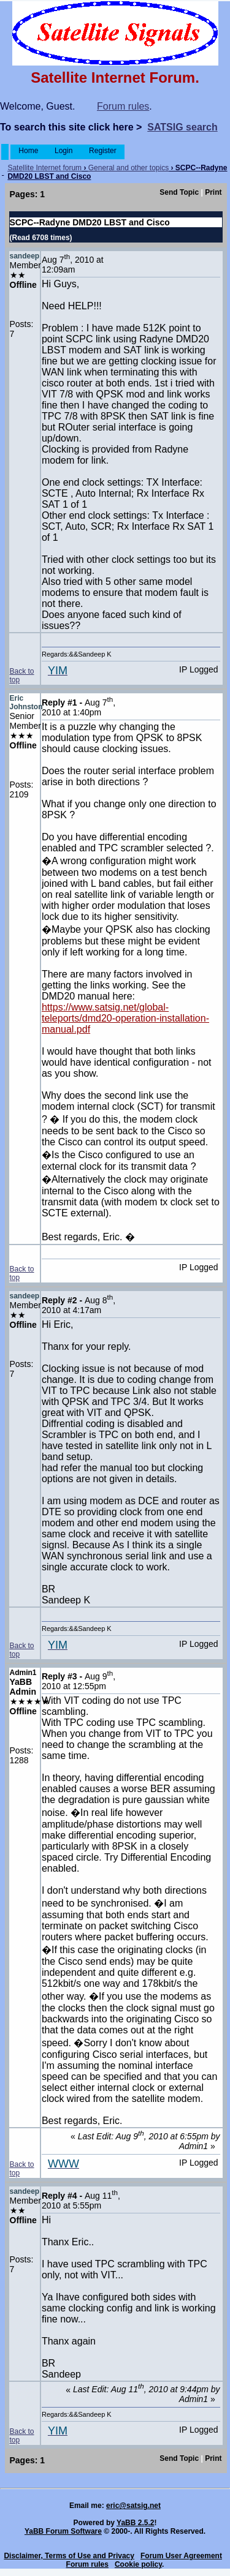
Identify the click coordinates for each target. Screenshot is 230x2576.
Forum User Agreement (181, 2556)
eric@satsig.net (133, 2505)
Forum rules (123, 106)
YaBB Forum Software (63, 2531)
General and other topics (128, 168)
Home (28, 150)
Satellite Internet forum (44, 168)
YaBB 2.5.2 (135, 2522)
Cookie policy (138, 2564)
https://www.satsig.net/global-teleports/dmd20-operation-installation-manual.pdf (125, 1018)
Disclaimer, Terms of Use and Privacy (69, 2556)
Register (103, 150)
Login (64, 150)
